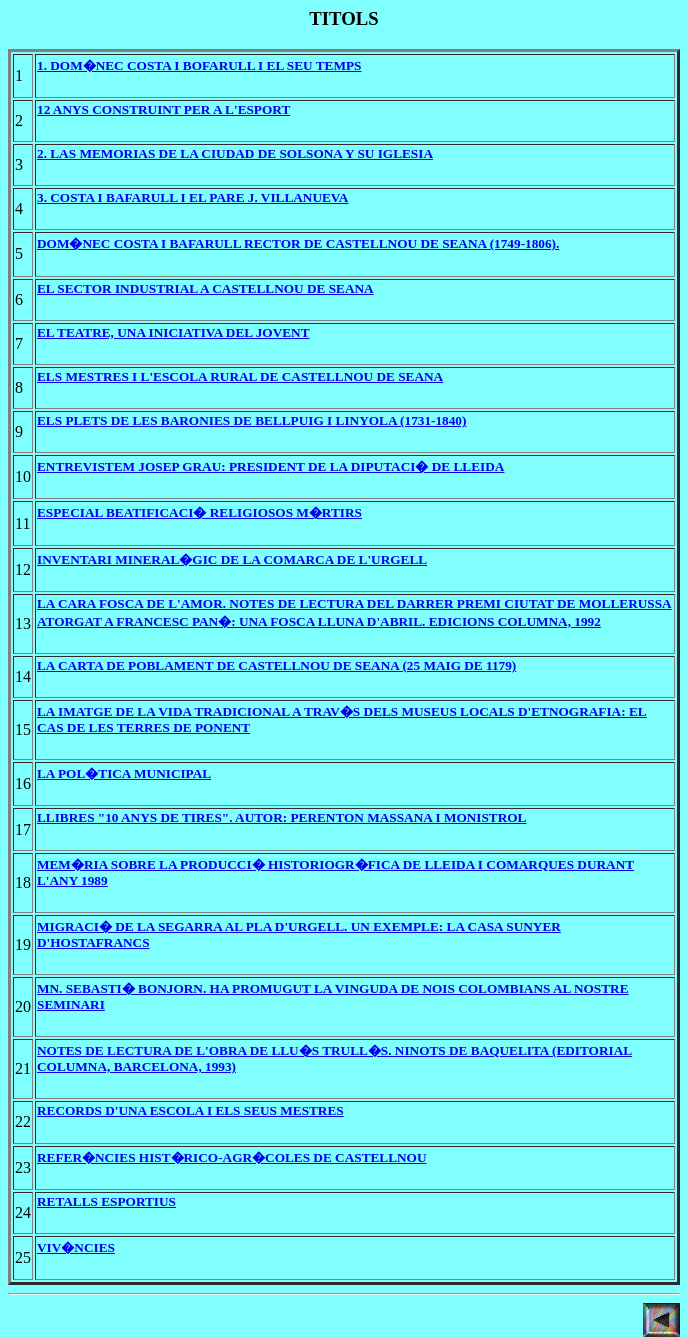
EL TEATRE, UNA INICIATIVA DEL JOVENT (173, 332)
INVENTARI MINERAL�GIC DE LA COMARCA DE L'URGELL (232, 559)
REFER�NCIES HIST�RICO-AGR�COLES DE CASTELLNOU (232, 1157)
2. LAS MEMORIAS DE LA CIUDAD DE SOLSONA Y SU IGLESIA (235, 153)
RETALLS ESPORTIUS (106, 1201)
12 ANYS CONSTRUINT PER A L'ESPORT (163, 109)
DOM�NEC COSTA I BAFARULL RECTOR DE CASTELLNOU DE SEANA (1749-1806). (298, 243)
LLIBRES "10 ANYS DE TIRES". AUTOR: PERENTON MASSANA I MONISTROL (281, 817)
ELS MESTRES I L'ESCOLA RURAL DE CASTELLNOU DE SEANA (240, 376)
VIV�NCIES (76, 1247)
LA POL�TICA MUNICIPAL (124, 773)
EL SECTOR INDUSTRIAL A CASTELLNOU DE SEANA (205, 288)
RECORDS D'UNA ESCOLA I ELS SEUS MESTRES (190, 1110)
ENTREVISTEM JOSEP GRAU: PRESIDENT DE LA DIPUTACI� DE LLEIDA (270, 466)
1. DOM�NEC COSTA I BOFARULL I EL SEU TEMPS (199, 65)
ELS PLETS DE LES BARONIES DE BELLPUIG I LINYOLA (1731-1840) (251, 420)
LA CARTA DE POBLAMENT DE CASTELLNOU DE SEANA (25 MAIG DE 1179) (276, 665)
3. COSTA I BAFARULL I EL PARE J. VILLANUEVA (192, 197)
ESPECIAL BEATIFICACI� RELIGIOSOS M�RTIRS (199, 512)
